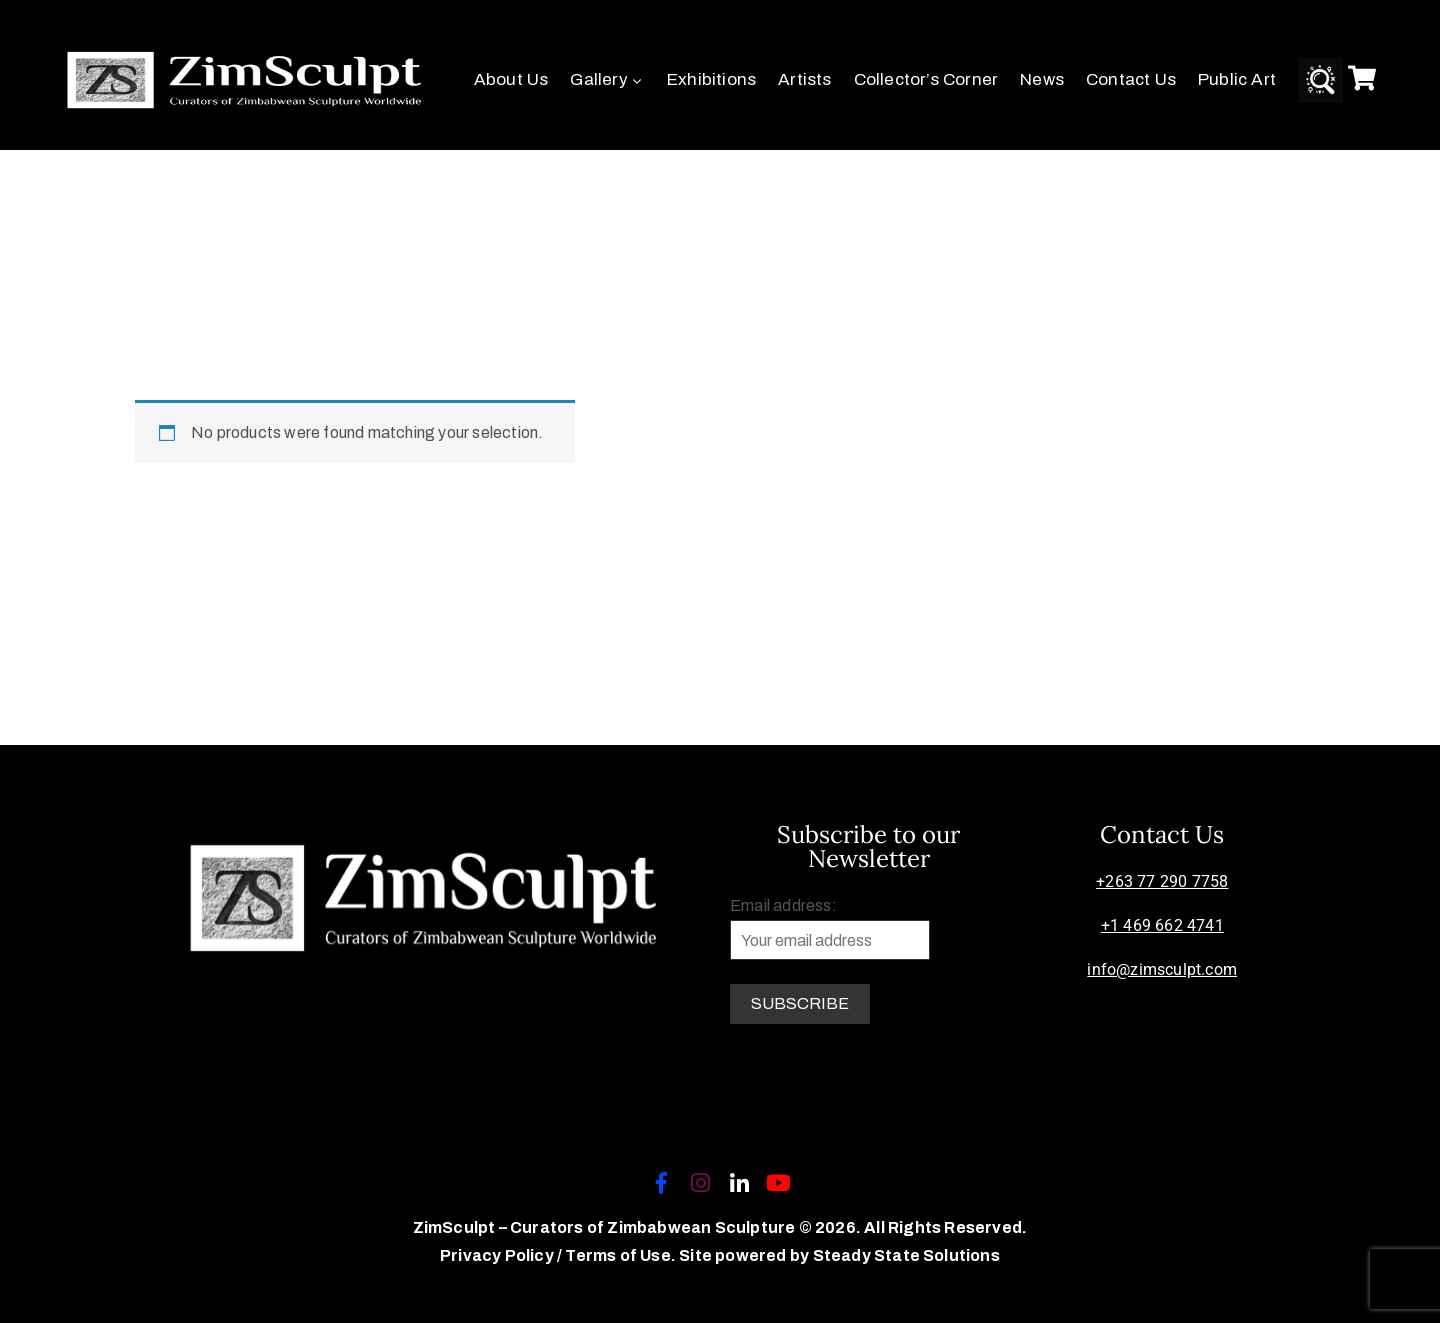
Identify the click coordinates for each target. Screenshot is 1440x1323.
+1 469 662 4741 (1162, 925)
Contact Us (1131, 79)
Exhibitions (711, 79)
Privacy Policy (498, 1255)
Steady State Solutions (906, 1255)
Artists (804, 79)
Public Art (1237, 79)
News (1042, 79)
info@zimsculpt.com (1162, 969)
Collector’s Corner (926, 79)
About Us (511, 79)
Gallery (607, 79)
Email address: (830, 928)
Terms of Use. (620, 1255)
